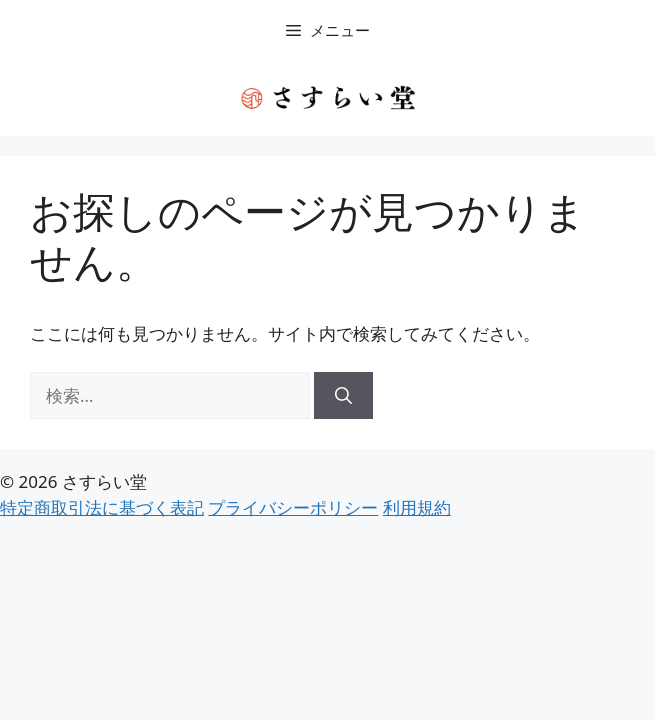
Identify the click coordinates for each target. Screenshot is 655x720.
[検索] (343, 396)
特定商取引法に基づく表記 (102, 507)
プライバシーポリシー (293, 507)
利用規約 (417, 507)
